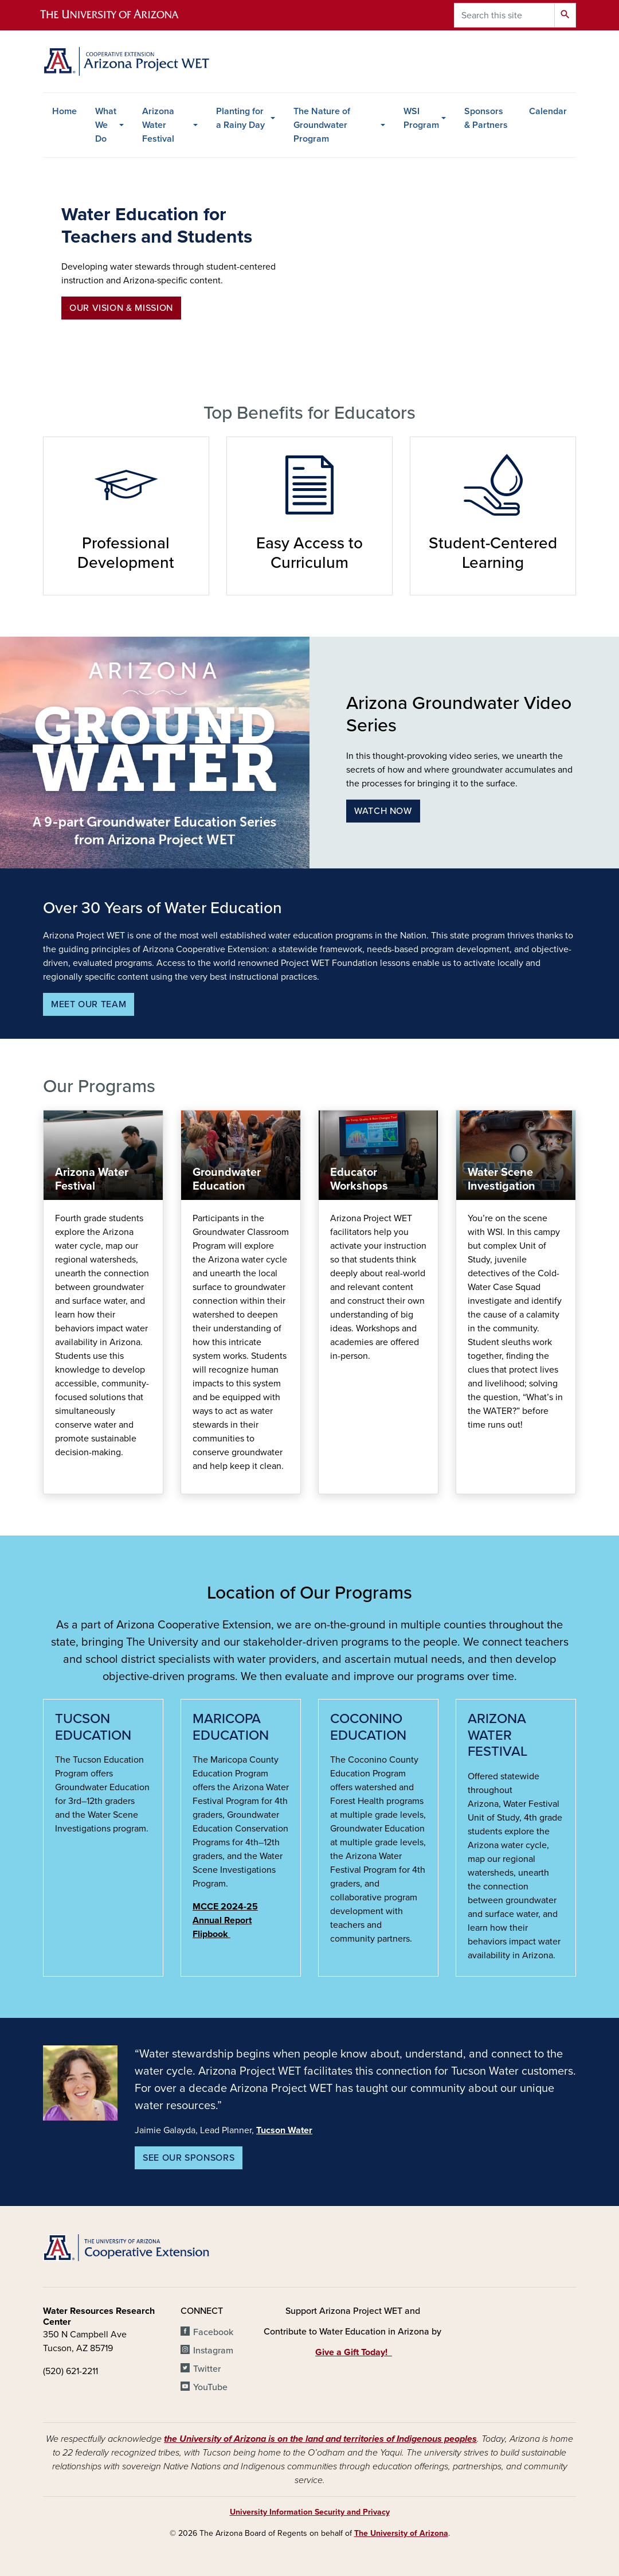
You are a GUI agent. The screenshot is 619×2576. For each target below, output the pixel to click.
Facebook (213, 2332)
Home (64, 111)
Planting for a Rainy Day (240, 118)
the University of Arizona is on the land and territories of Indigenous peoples (320, 2439)
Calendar (548, 111)
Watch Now (383, 811)
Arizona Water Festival (158, 125)
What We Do (105, 125)
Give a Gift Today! (353, 2352)
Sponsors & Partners (486, 118)
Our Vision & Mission (121, 308)
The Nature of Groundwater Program (321, 125)
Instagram (213, 2350)
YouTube (210, 2387)
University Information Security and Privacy (310, 2512)
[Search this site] (504, 15)
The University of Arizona (401, 2533)
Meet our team (88, 1004)
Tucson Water (284, 2130)
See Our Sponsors (188, 2158)
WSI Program (421, 118)
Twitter (207, 2369)
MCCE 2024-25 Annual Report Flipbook (225, 1920)
